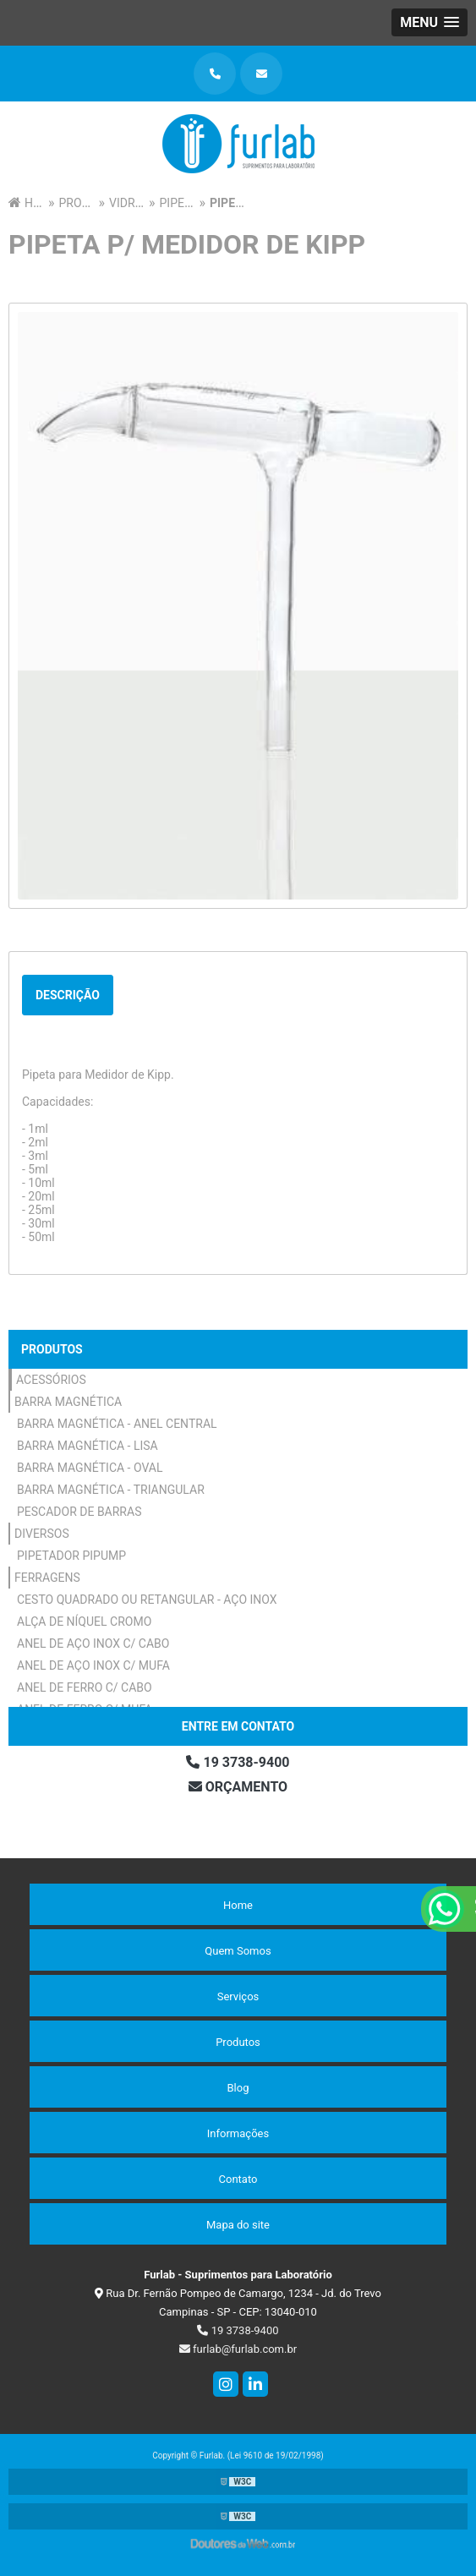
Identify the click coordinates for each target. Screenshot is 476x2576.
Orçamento (238, 1787)
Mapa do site (238, 2224)
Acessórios (51, 1379)
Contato (238, 2179)
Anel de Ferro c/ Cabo (84, 1687)
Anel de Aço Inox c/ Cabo (93, 1643)
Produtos (52, 1349)
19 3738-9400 (237, 1762)
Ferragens (47, 1577)
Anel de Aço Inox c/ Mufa (93, 1665)
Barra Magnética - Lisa (87, 1445)
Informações (238, 2133)
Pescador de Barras (79, 1511)
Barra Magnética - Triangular (111, 1489)
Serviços (238, 1996)
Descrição (68, 995)
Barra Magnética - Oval (90, 1467)
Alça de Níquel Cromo (84, 1621)
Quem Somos (238, 1950)
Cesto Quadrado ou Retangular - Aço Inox (147, 1599)
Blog (238, 2087)
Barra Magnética (68, 1401)
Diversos (41, 1533)
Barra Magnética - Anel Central (117, 1423)
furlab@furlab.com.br (238, 2349)
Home (238, 1905)
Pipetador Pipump (71, 1555)
